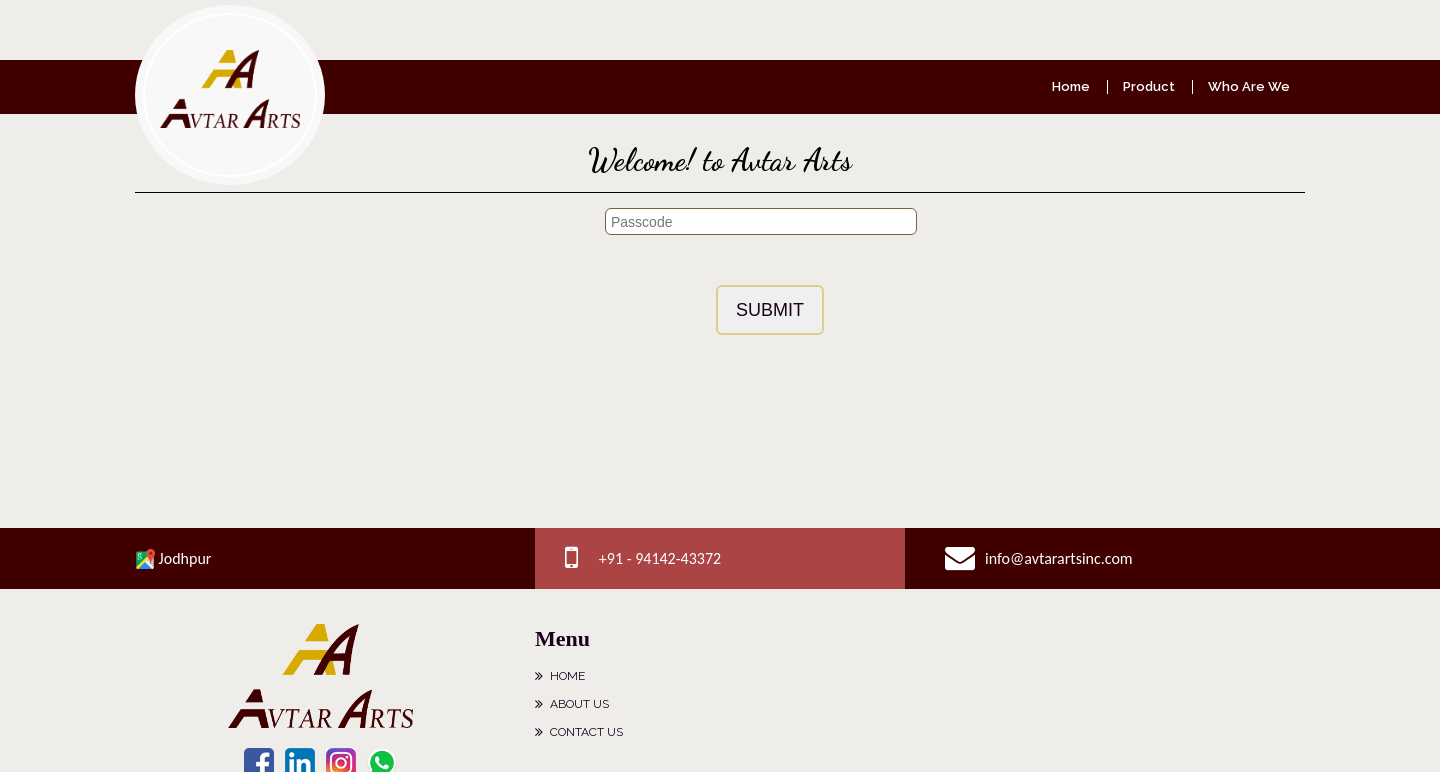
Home (1071, 87)
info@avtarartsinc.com (1059, 558)
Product (1149, 87)
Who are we (1249, 87)
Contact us (586, 732)
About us (579, 704)
